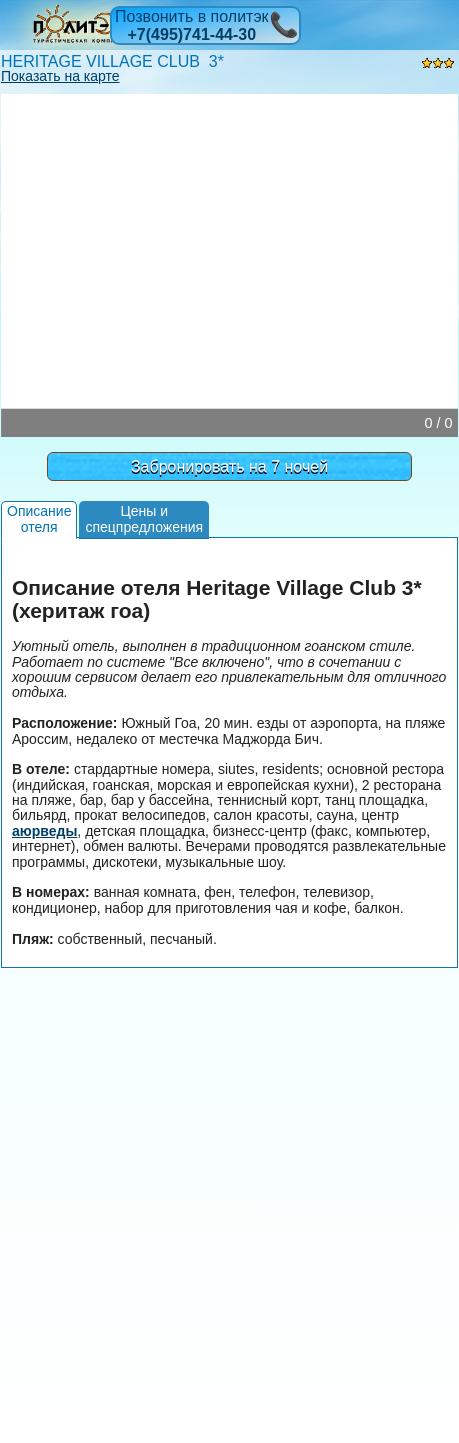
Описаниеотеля (39, 518)
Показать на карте (60, 76)
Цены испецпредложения (144, 518)
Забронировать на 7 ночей (229, 466)
